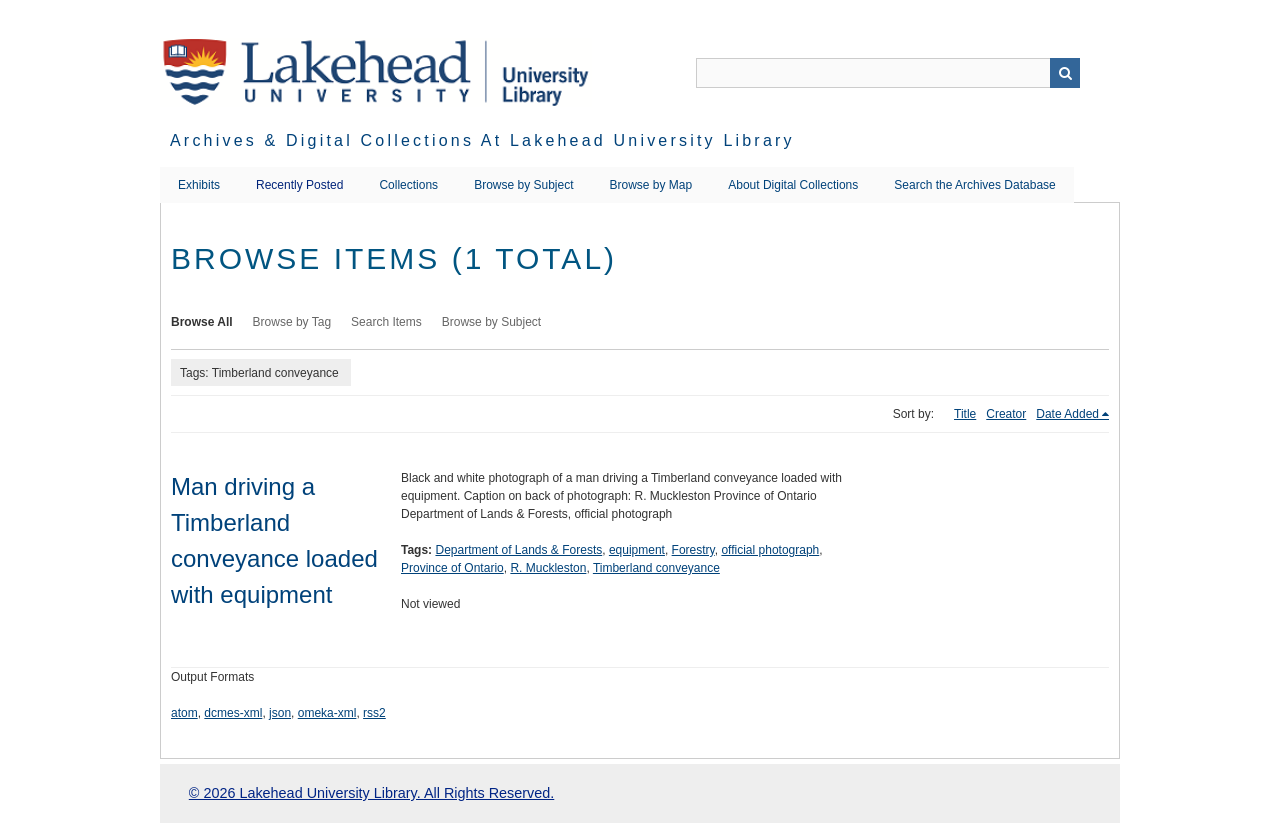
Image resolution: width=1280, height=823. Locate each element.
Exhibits (199, 185)
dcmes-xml (233, 713)
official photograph (770, 550)
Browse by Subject (523, 185)
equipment (637, 550)
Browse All (202, 322)
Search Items (386, 322)
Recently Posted (299, 185)
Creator (1006, 414)
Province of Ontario (452, 568)
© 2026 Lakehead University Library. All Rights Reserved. (371, 793)
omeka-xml (327, 713)
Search (1065, 73)
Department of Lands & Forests (518, 550)
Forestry (693, 550)
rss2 (374, 713)
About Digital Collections (793, 185)
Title (965, 414)
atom (184, 713)
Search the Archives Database (974, 185)
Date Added (1067, 414)
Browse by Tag (292, 322)
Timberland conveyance (656, 568)
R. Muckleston (548, 568)
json (280, 713)
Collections (408, 185)
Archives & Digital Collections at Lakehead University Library (482, 140)
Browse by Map (651, 185)
